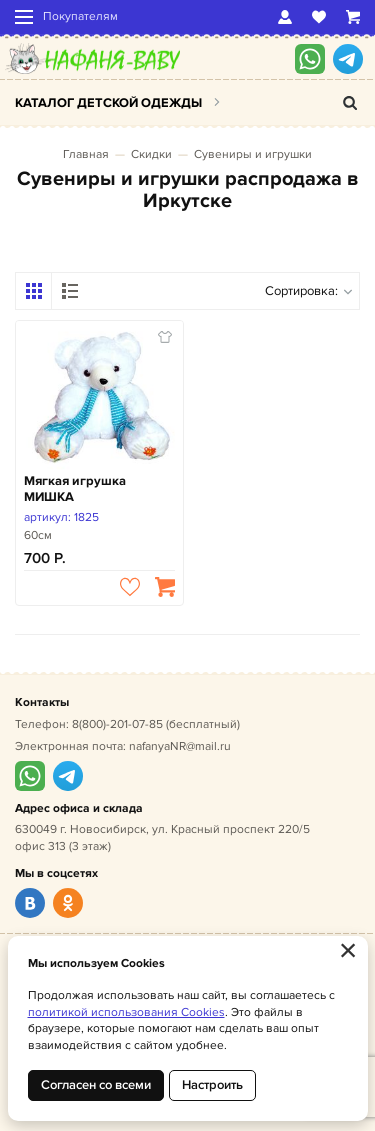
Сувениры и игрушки (253, 154)
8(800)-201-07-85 (117, 724)
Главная (86, 154)
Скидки (151, 154)
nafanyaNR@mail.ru (180, 746)
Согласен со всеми (96, 1085)
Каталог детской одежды (108, 103)
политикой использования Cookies (126, 1012)
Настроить (212, 1085)
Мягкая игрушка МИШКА (75, 489)
